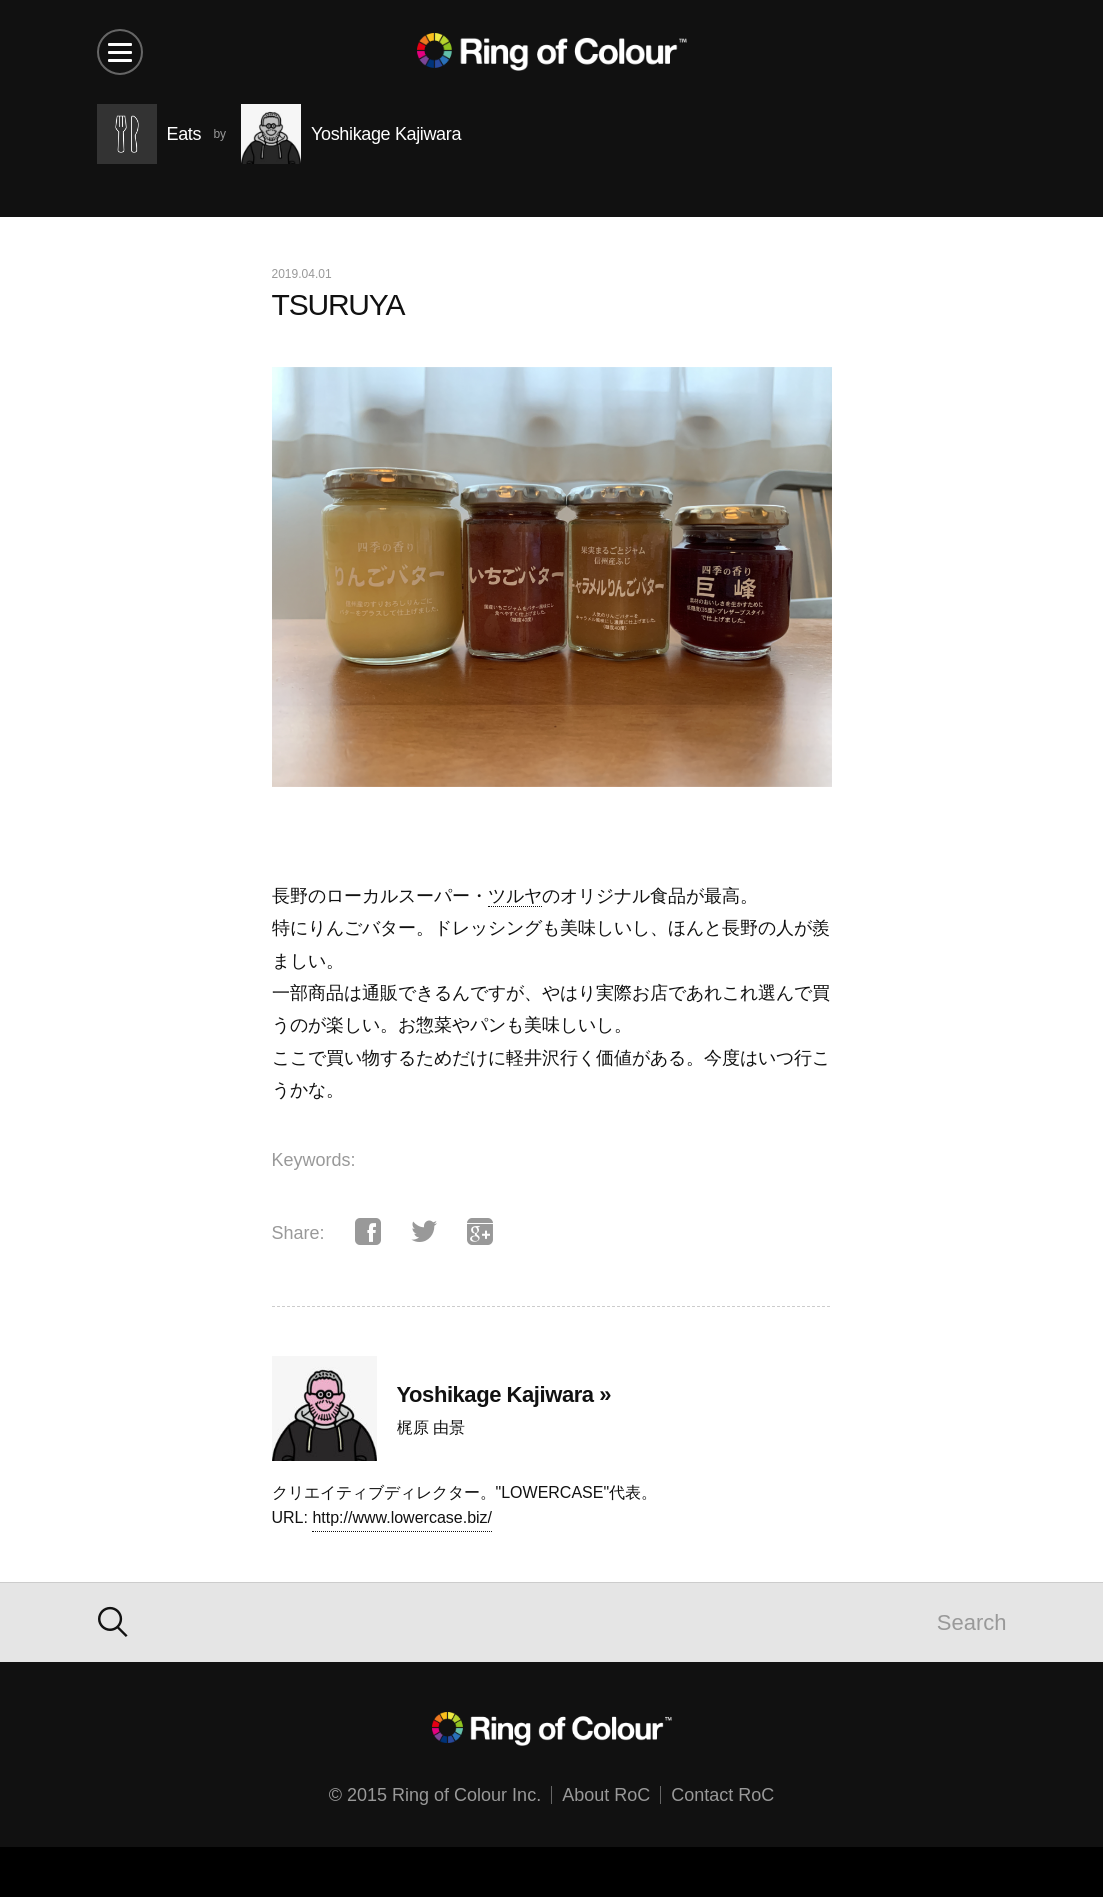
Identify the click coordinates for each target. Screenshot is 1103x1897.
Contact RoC (722, 1795)
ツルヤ (515, 896)
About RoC (606, 1795)
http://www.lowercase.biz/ (402, 1517)
